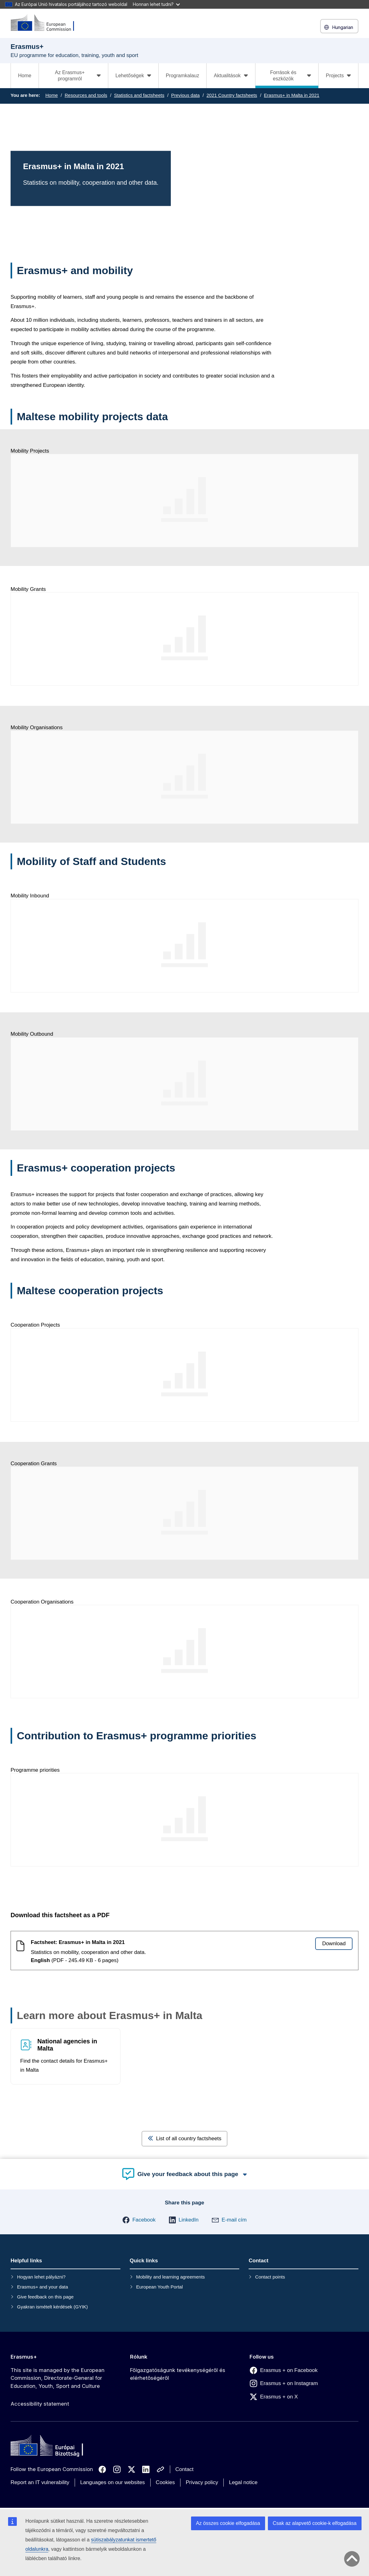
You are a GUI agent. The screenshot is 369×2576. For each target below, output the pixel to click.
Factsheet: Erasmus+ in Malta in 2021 (78, 1942)
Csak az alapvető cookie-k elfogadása (315, 2523)
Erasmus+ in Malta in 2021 (291, 95)
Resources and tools (86, 95)
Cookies (165, 2482)
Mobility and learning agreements (170, 2276)
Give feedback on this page (45, 2296)
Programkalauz (182, 75)
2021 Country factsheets (232, 95)
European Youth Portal (159, 2286)
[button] (139, 2220)
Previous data (185, 95)
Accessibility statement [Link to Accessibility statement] (40, 2404)
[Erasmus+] (46, 23)
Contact (184, 2469)
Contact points (270, 2276)
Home (24, 75)
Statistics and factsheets (139, 95)
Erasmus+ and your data (42, 2286)
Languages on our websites (112, 2482)
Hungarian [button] (339, 27)
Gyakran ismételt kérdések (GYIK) (52, 2306)
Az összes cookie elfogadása (228, 2523)
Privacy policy (202, 2482)
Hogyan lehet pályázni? (41, 2276)
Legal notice (243, 2482)
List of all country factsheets (185, 2138)
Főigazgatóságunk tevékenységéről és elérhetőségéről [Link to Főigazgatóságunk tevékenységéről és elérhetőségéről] (177, 2374)
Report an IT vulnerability (40, 2482)
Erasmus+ (24, 2357)
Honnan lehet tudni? (156, 4)
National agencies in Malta (67, 2045)
